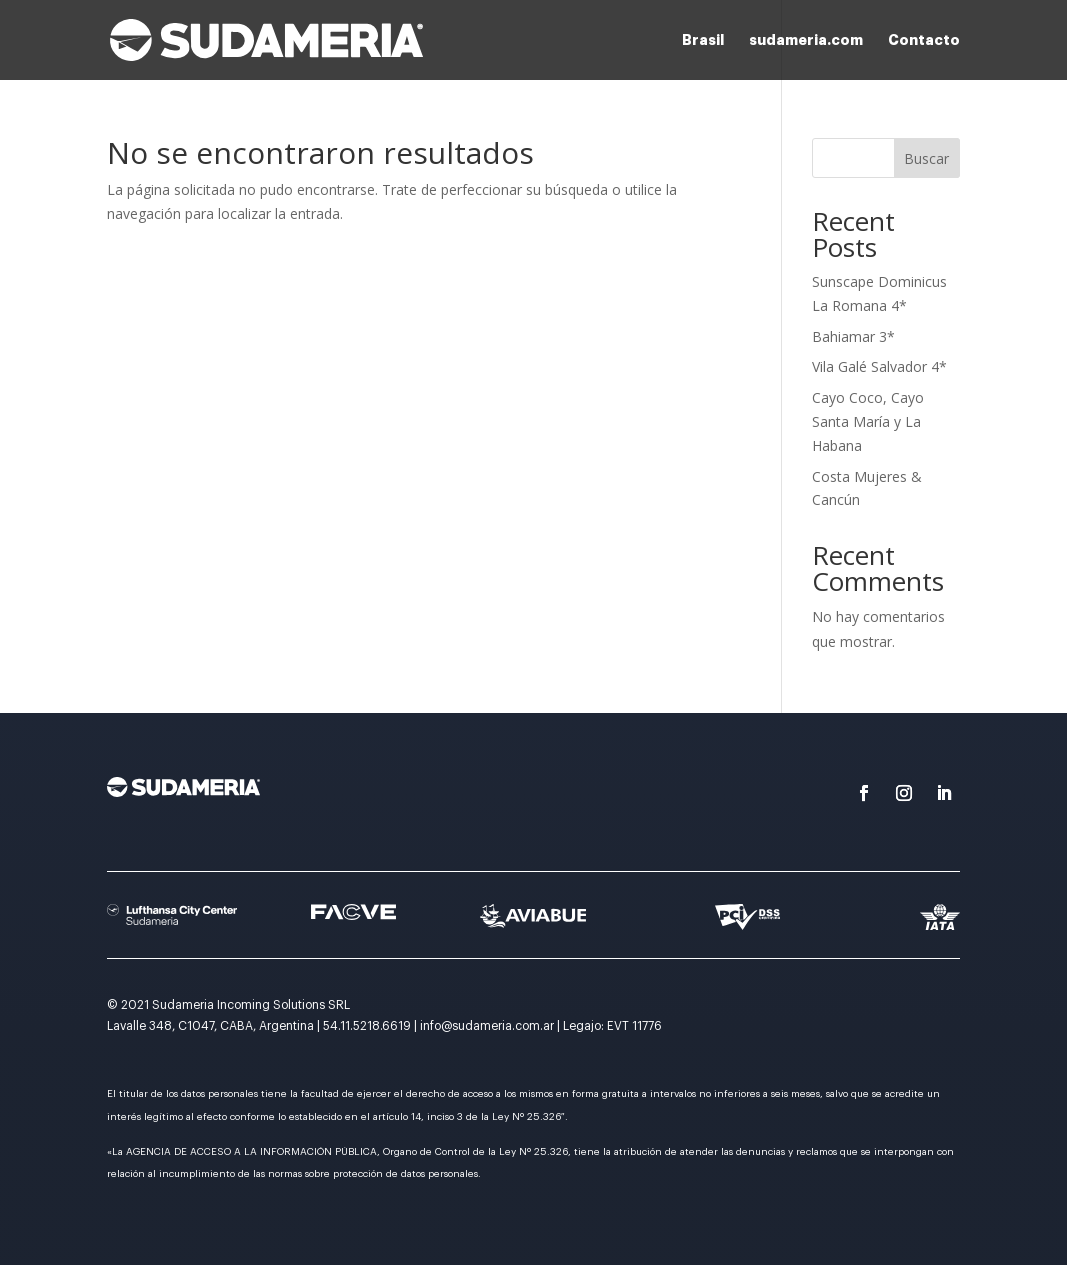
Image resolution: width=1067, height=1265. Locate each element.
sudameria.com (806, 40)
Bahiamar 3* (853, 336)
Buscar (926, 158)
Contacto (924, 40)
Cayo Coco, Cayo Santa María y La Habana (868, 421)
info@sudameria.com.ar (487, 1026)
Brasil (703, 40)
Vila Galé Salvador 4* (879, 366)
